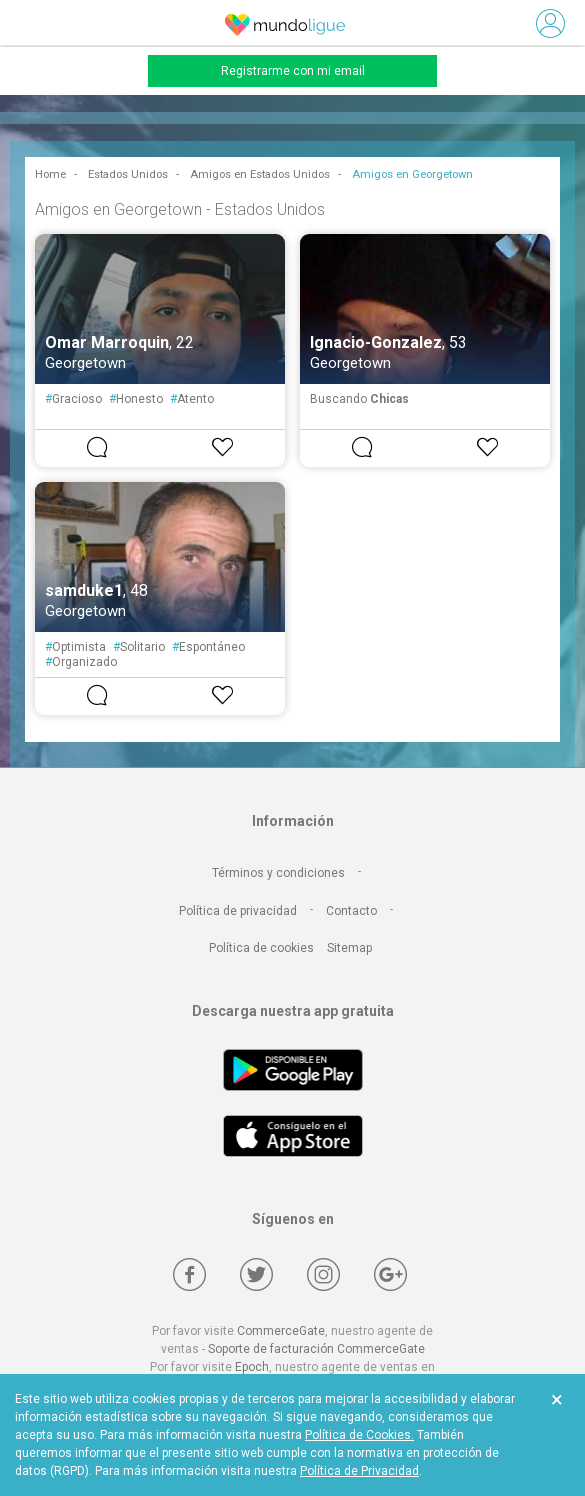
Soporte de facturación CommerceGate (316, 1349)
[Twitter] (256, 1274)
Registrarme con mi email (293, 71)
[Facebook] (189, 1274)
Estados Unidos (128, 174)
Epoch (252, 1367)
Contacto (351, 911)
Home (50, 174)
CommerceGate (281, 1331)
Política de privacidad (238, 911)
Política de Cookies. (359, 1435)
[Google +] (390, 1274)
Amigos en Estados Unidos (260, 174)
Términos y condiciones (278, 873)
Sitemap (349, 948)
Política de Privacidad (359, 1471)
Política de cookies (261, 948)
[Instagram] (323, 1274)
